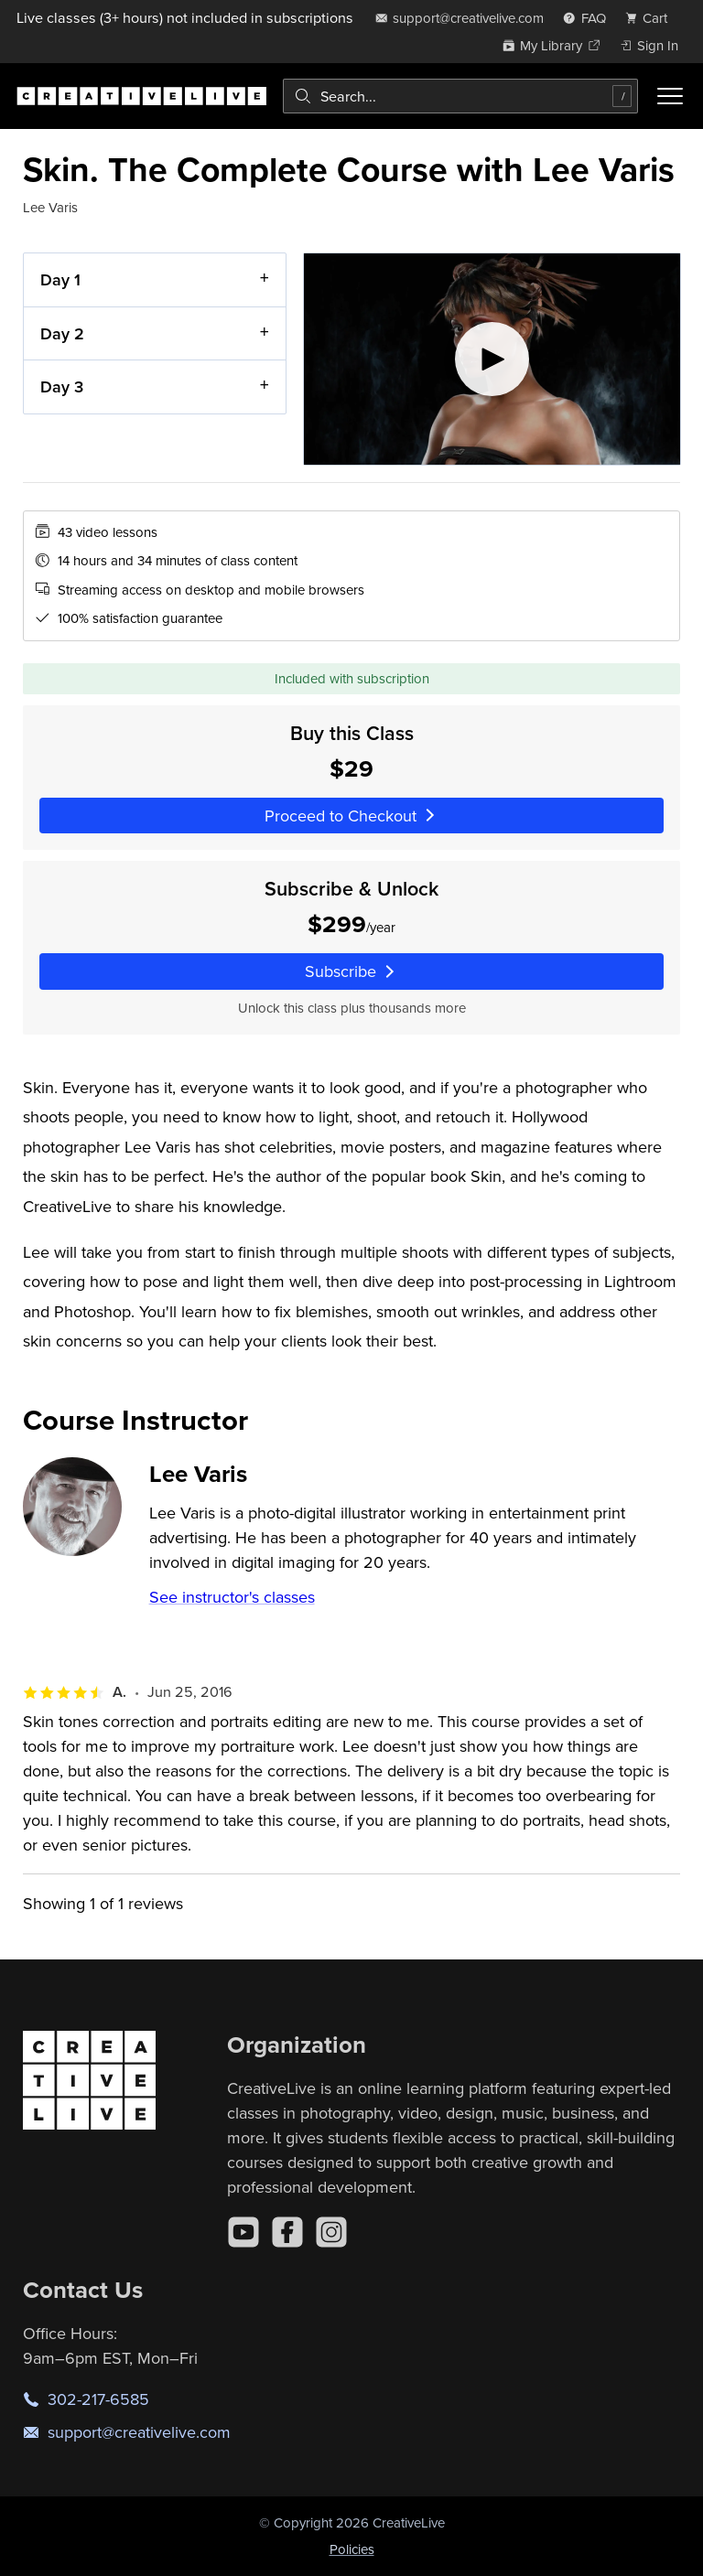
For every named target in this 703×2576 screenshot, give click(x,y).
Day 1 (60, 279)
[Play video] (492, 359)
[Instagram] (331, 2232)
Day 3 (61, 386)
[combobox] (460, 96)
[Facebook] (287, 2232)
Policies (352, 2549)
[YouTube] (243, 2232)
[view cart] (652, 17)
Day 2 (62, 332)
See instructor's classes (232, 1596)
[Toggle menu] (670, 96)
